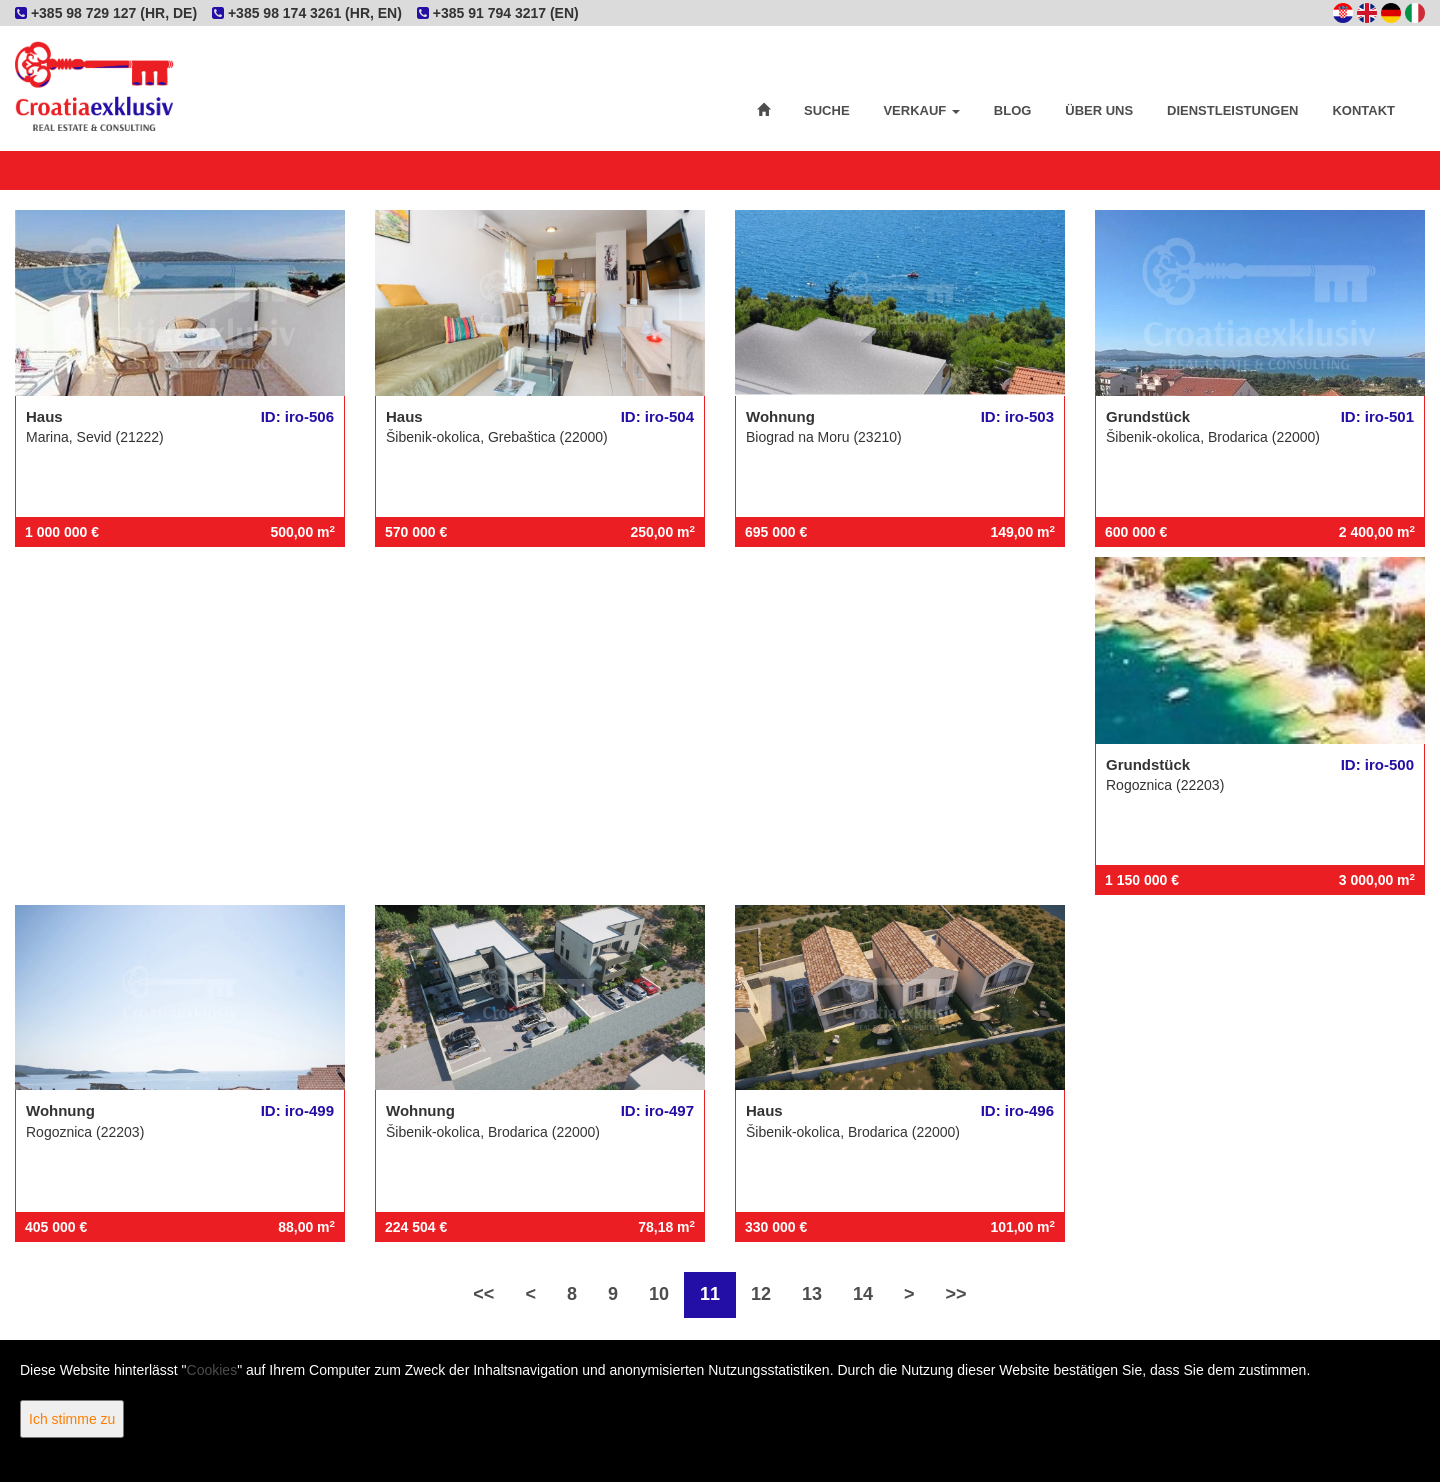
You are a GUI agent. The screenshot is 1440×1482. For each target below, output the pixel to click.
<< (483, 1294)
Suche (827, 110)
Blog (1013, 110)
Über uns (1099, 110)
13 (812, 1294)
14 (863, 1294)
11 (710, 1294)
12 (761, 1294)
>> (956, 1294)
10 (659, 1294)
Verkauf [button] (921, 110)
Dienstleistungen (1232, 110)
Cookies (212, 1370)
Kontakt (1363, 110)
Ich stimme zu (72, 1419)
